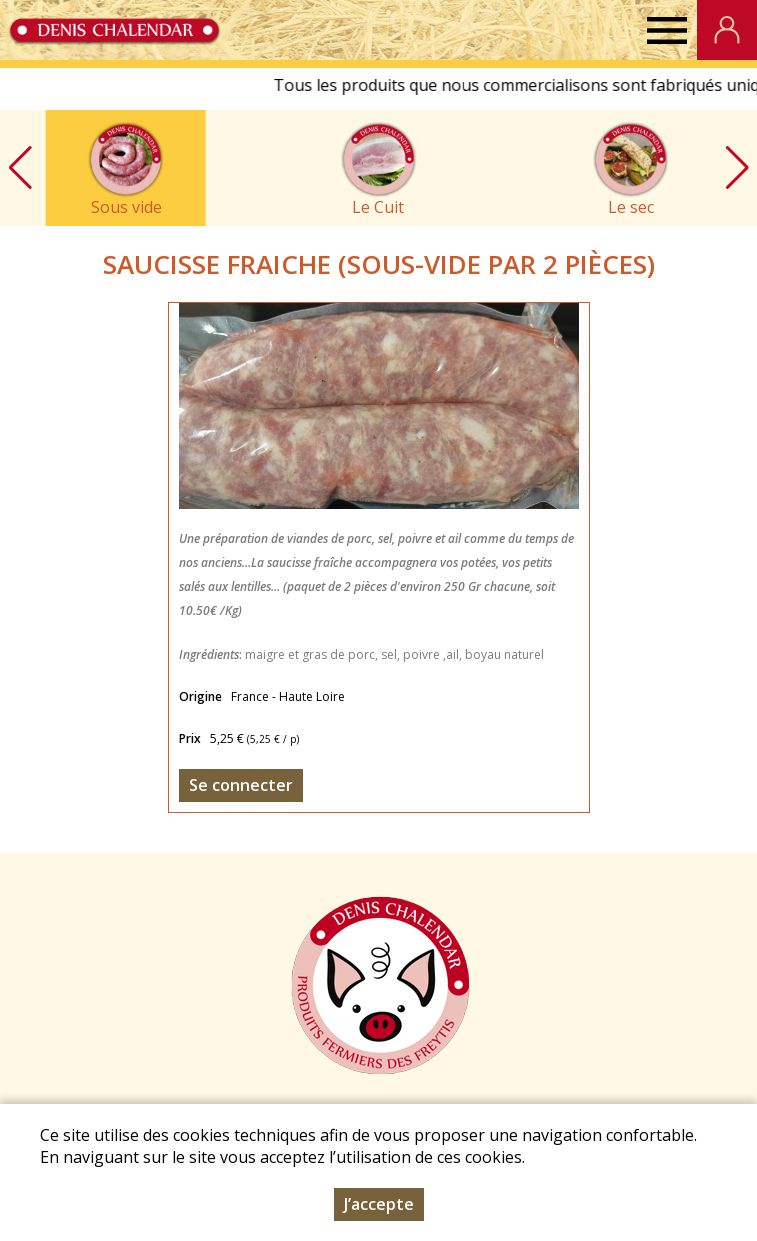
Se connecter (241, 785)
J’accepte (379, 1206)
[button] (737, 168)
